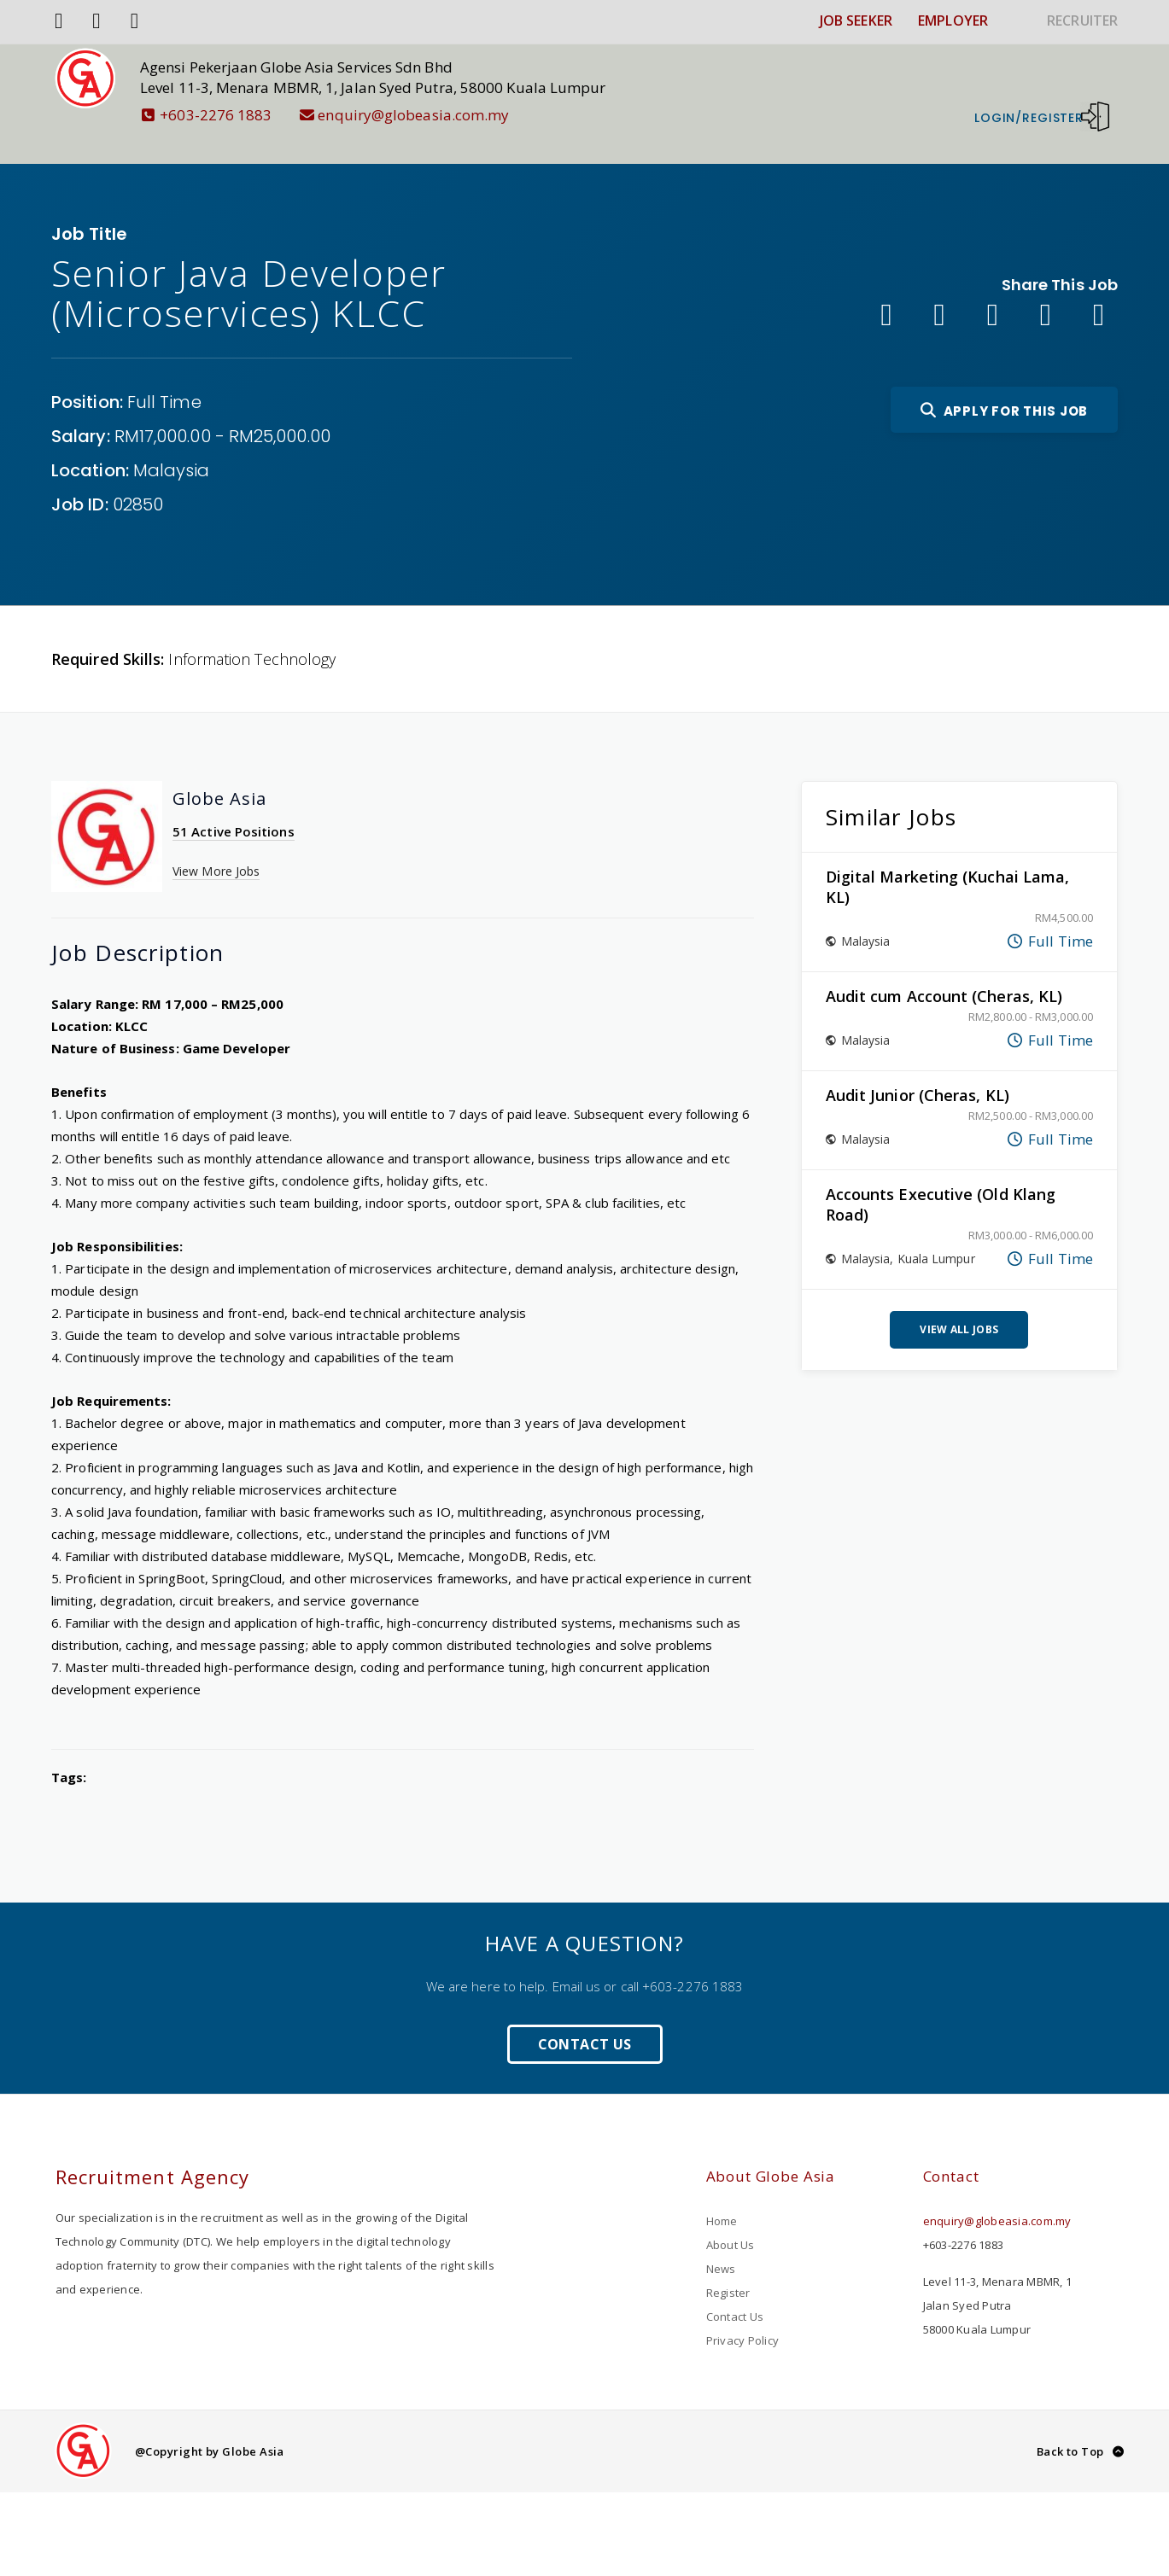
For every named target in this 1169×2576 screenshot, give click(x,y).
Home (722, 2195)
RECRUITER (1082, 20)
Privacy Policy (743, 2314)
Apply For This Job (1004, 385)
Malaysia (171, 445)
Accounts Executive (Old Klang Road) (940, 1178)
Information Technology (252, 633)
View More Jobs (216, 845)
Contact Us (585, 2018)
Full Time (164, 376)
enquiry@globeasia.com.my (430, 115)
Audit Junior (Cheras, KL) (917, 1069)
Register (728, 2267)
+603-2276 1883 (232, 115)
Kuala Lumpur (936, 1233)
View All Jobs (959, 1304)
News (721, 2243)
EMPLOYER (953, 20)
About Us (730, 2219)
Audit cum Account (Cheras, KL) (944, 970)
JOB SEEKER (856, 20)
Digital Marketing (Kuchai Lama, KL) (948, 861)
